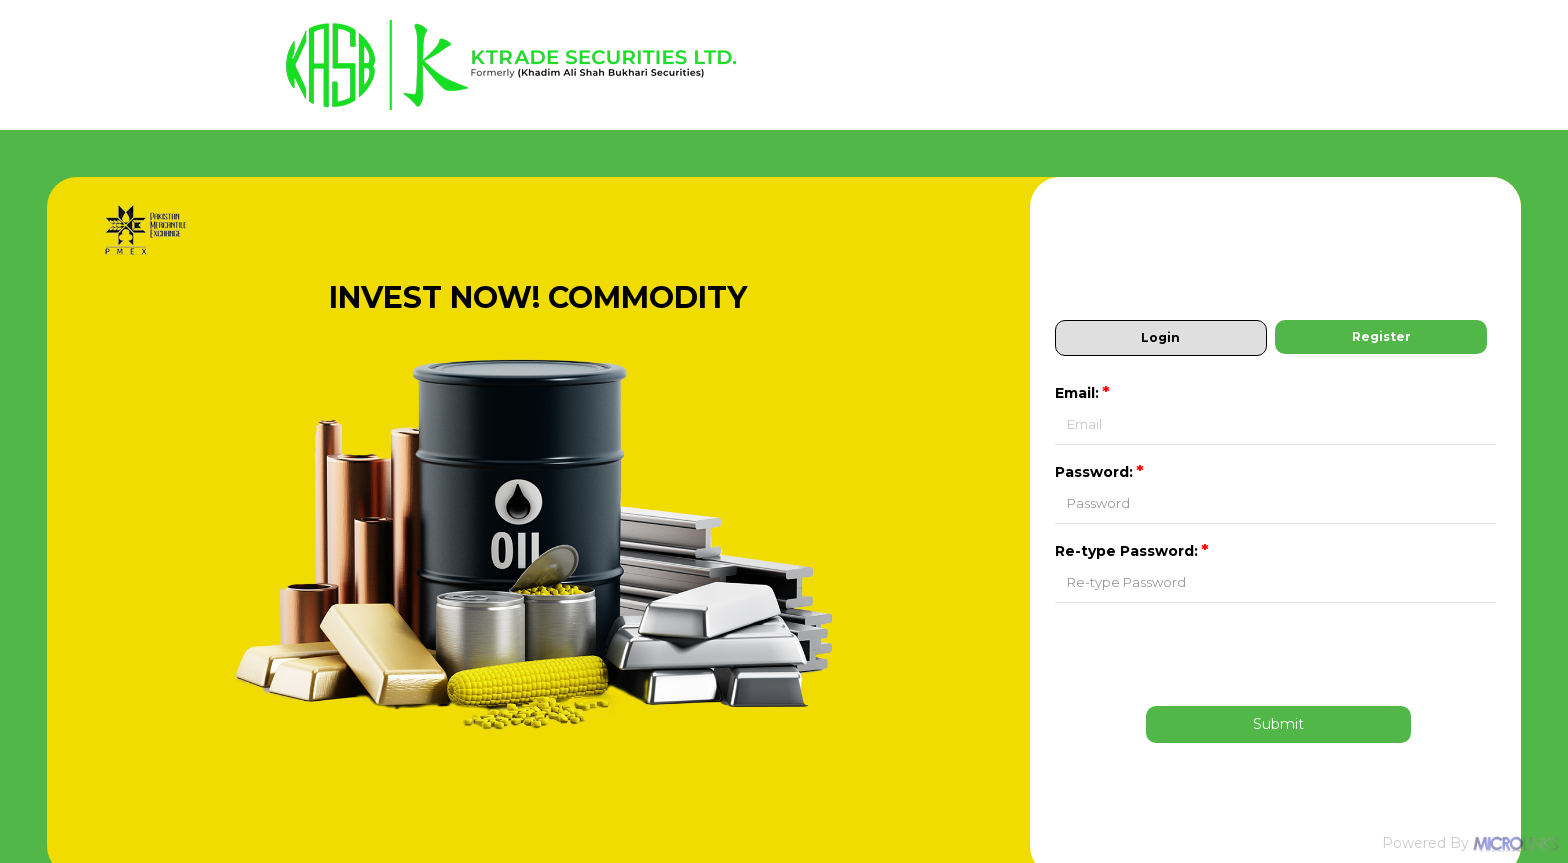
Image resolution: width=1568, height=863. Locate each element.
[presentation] (1279, 653)
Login (1160, 337)
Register (1381, 336)
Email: (1084, 393)
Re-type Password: (1133, 551)
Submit (1278, 724)
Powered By (1470, 843)
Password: (1101, 472)
